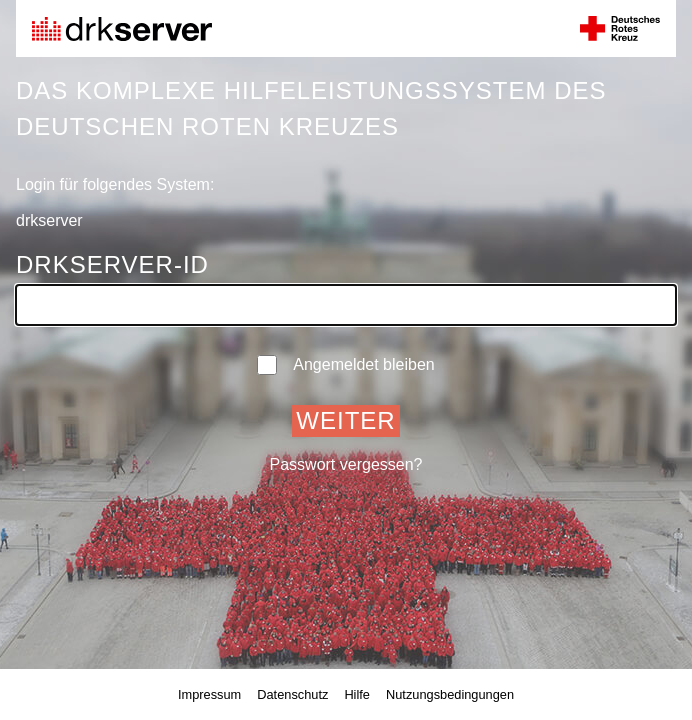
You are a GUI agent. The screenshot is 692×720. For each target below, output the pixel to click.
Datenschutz (292, 694)
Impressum (209, 694)
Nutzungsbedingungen (450, 694)
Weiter (345, 420)
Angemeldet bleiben (345, 365)
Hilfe (357, 694)
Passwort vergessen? (346, 464)
